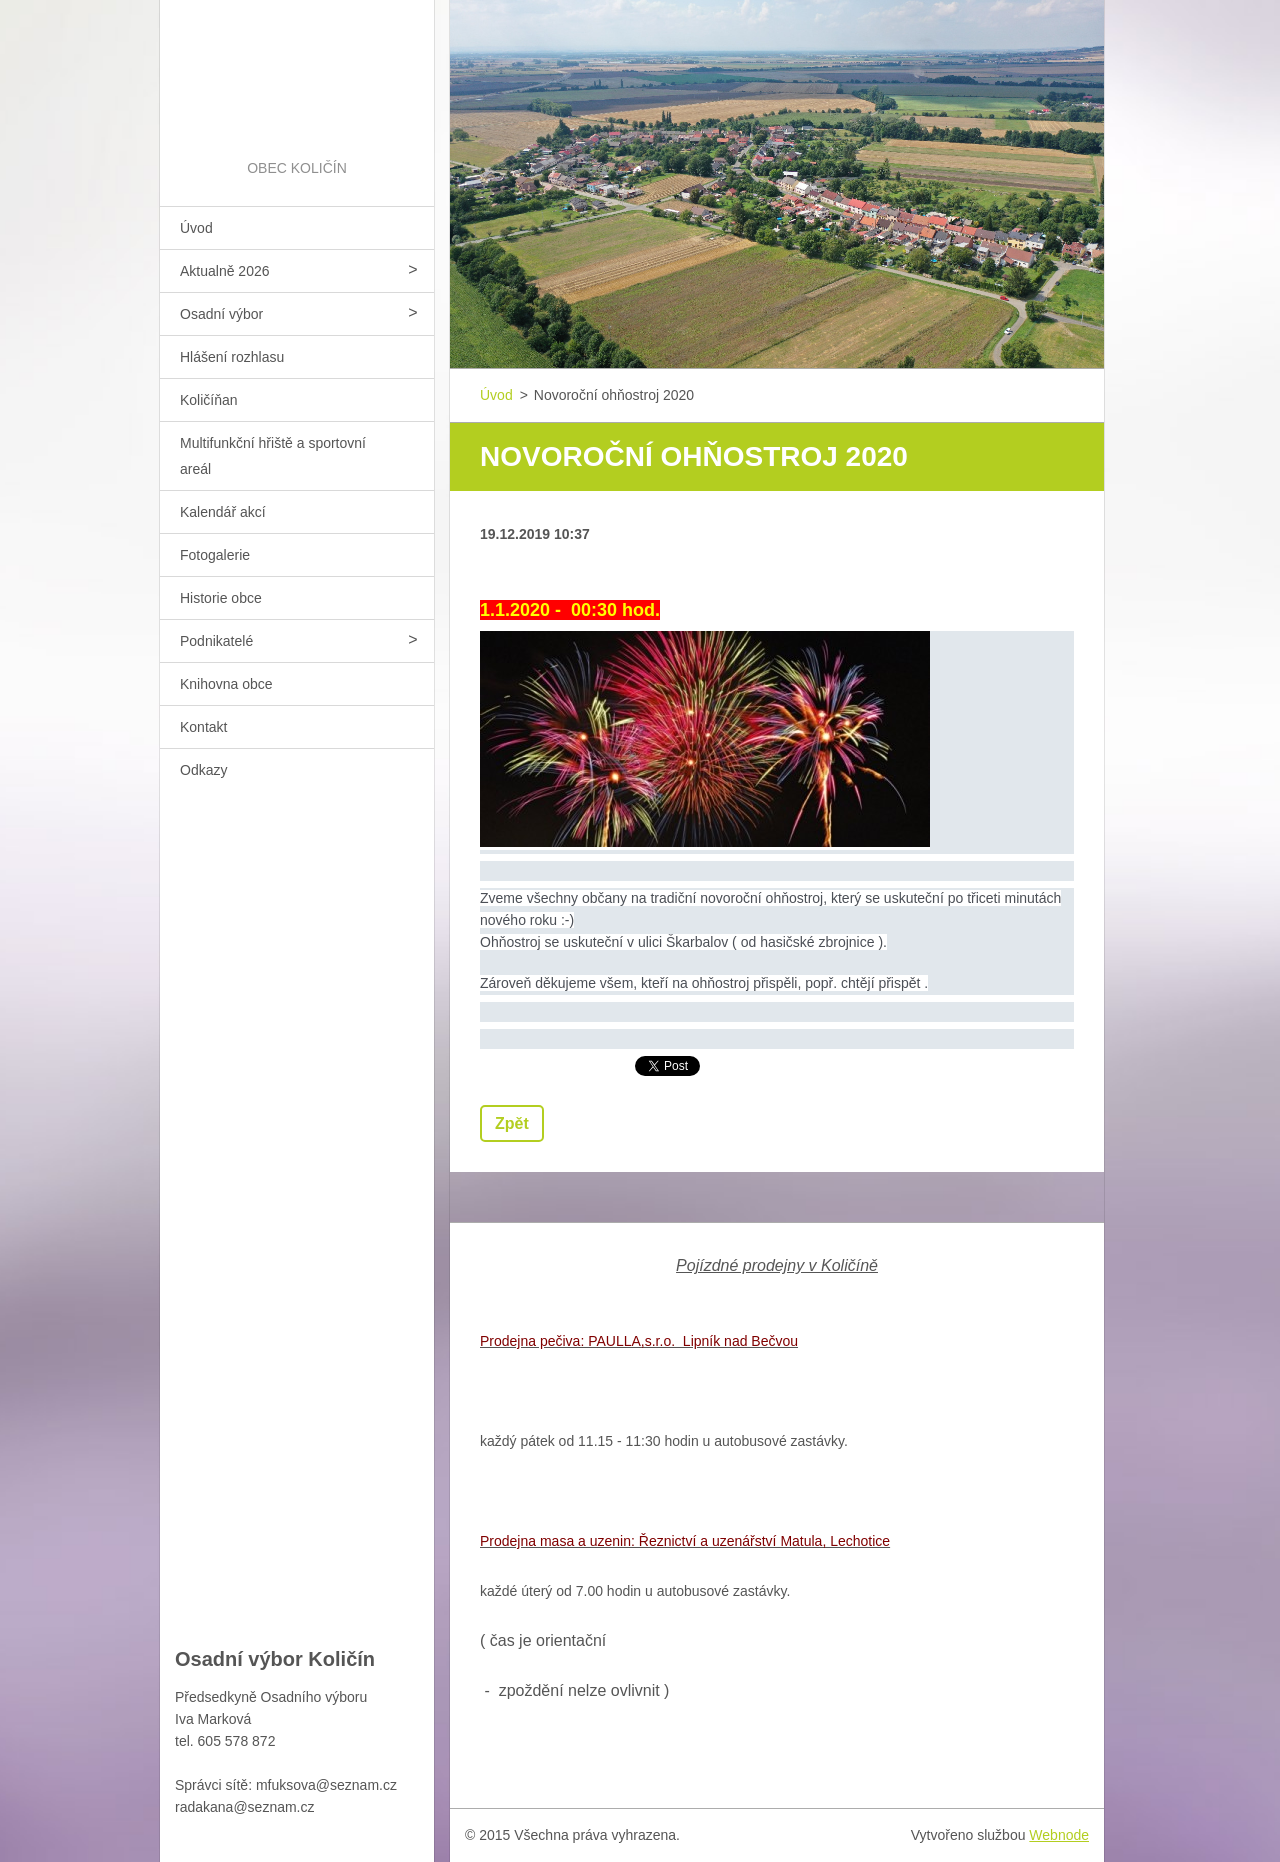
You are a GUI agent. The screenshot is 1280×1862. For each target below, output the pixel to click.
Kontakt (203, 727)
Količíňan (209, 400)
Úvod (196, 228)
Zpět (512, 1123)
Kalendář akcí (223, 512)
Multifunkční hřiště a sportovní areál (273, 456)
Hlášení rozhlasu (232, 357)
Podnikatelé (216, 641)
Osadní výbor (221, 314)
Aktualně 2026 (225, 271)
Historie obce (221, 598)
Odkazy (203, 770)
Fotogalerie (215, 555)
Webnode (1059, 1835)
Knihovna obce (226, 684)
